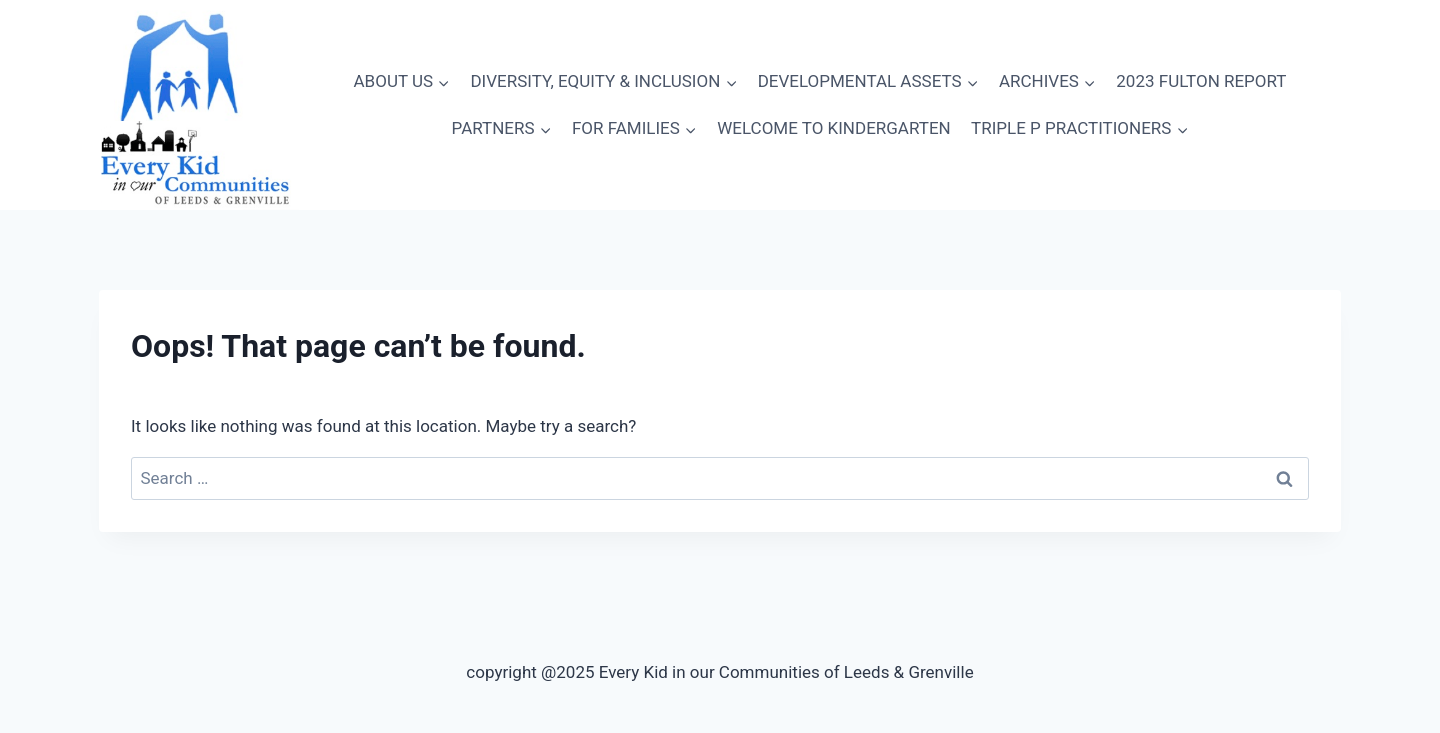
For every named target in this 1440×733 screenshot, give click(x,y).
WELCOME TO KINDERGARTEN (833, 128)
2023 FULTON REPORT (1201, 81)
